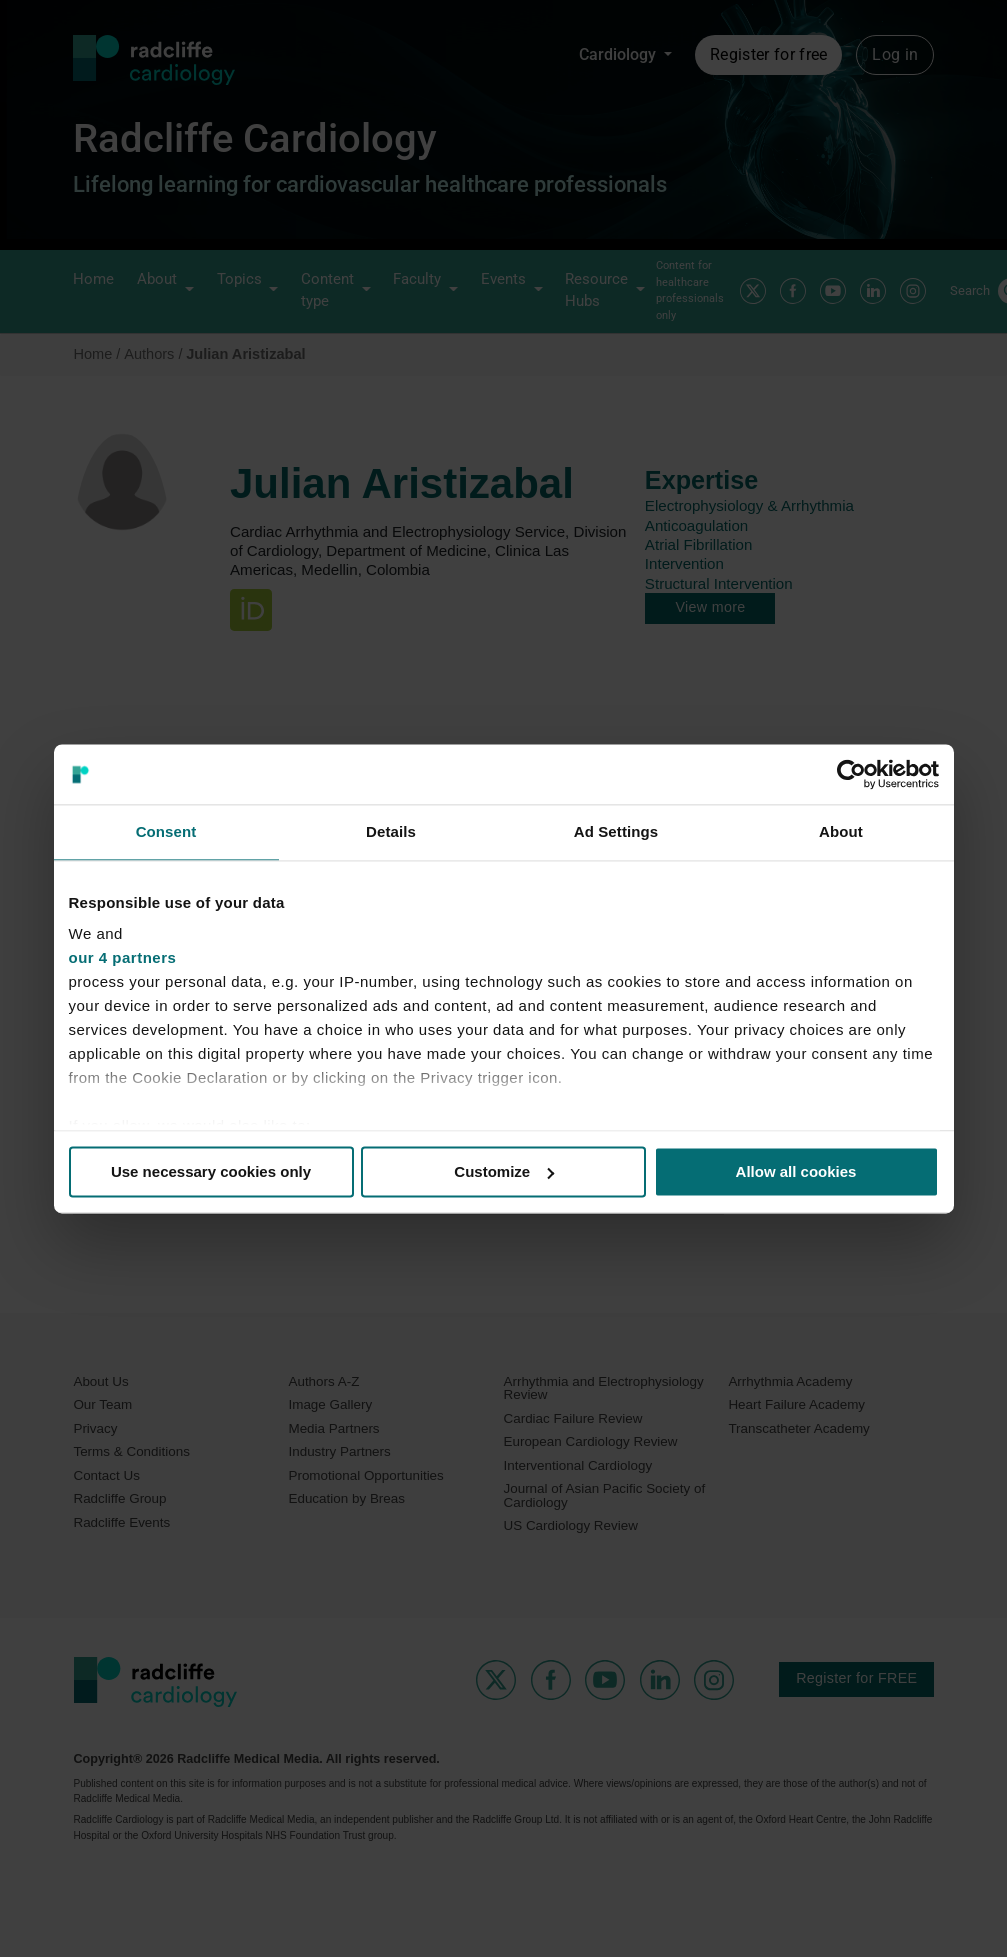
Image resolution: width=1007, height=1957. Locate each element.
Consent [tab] (166, 831)
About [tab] (841, 831)
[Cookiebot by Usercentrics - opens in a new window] (851, 774)
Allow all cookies (796, 1171)
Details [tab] (391, 831)
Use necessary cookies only (211, 1171)
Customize (504, 1171)
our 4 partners (123, 957)
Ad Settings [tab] (616, 831)
